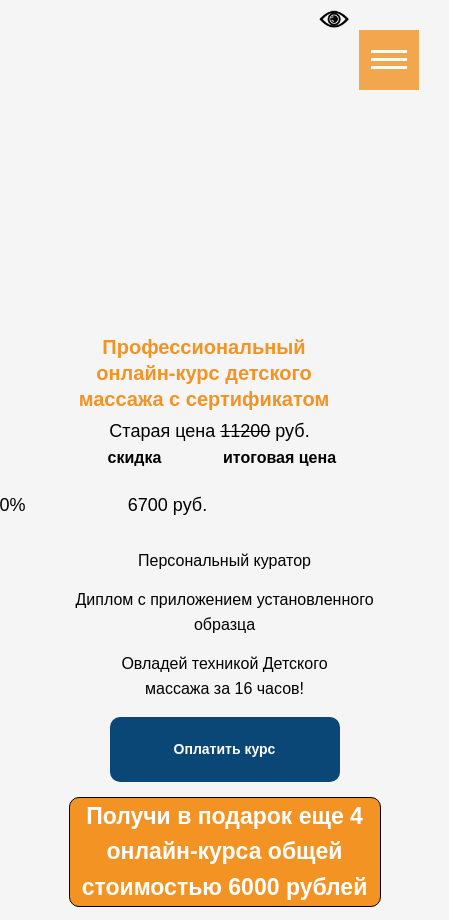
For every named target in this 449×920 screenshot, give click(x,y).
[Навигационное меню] (389, 60)
